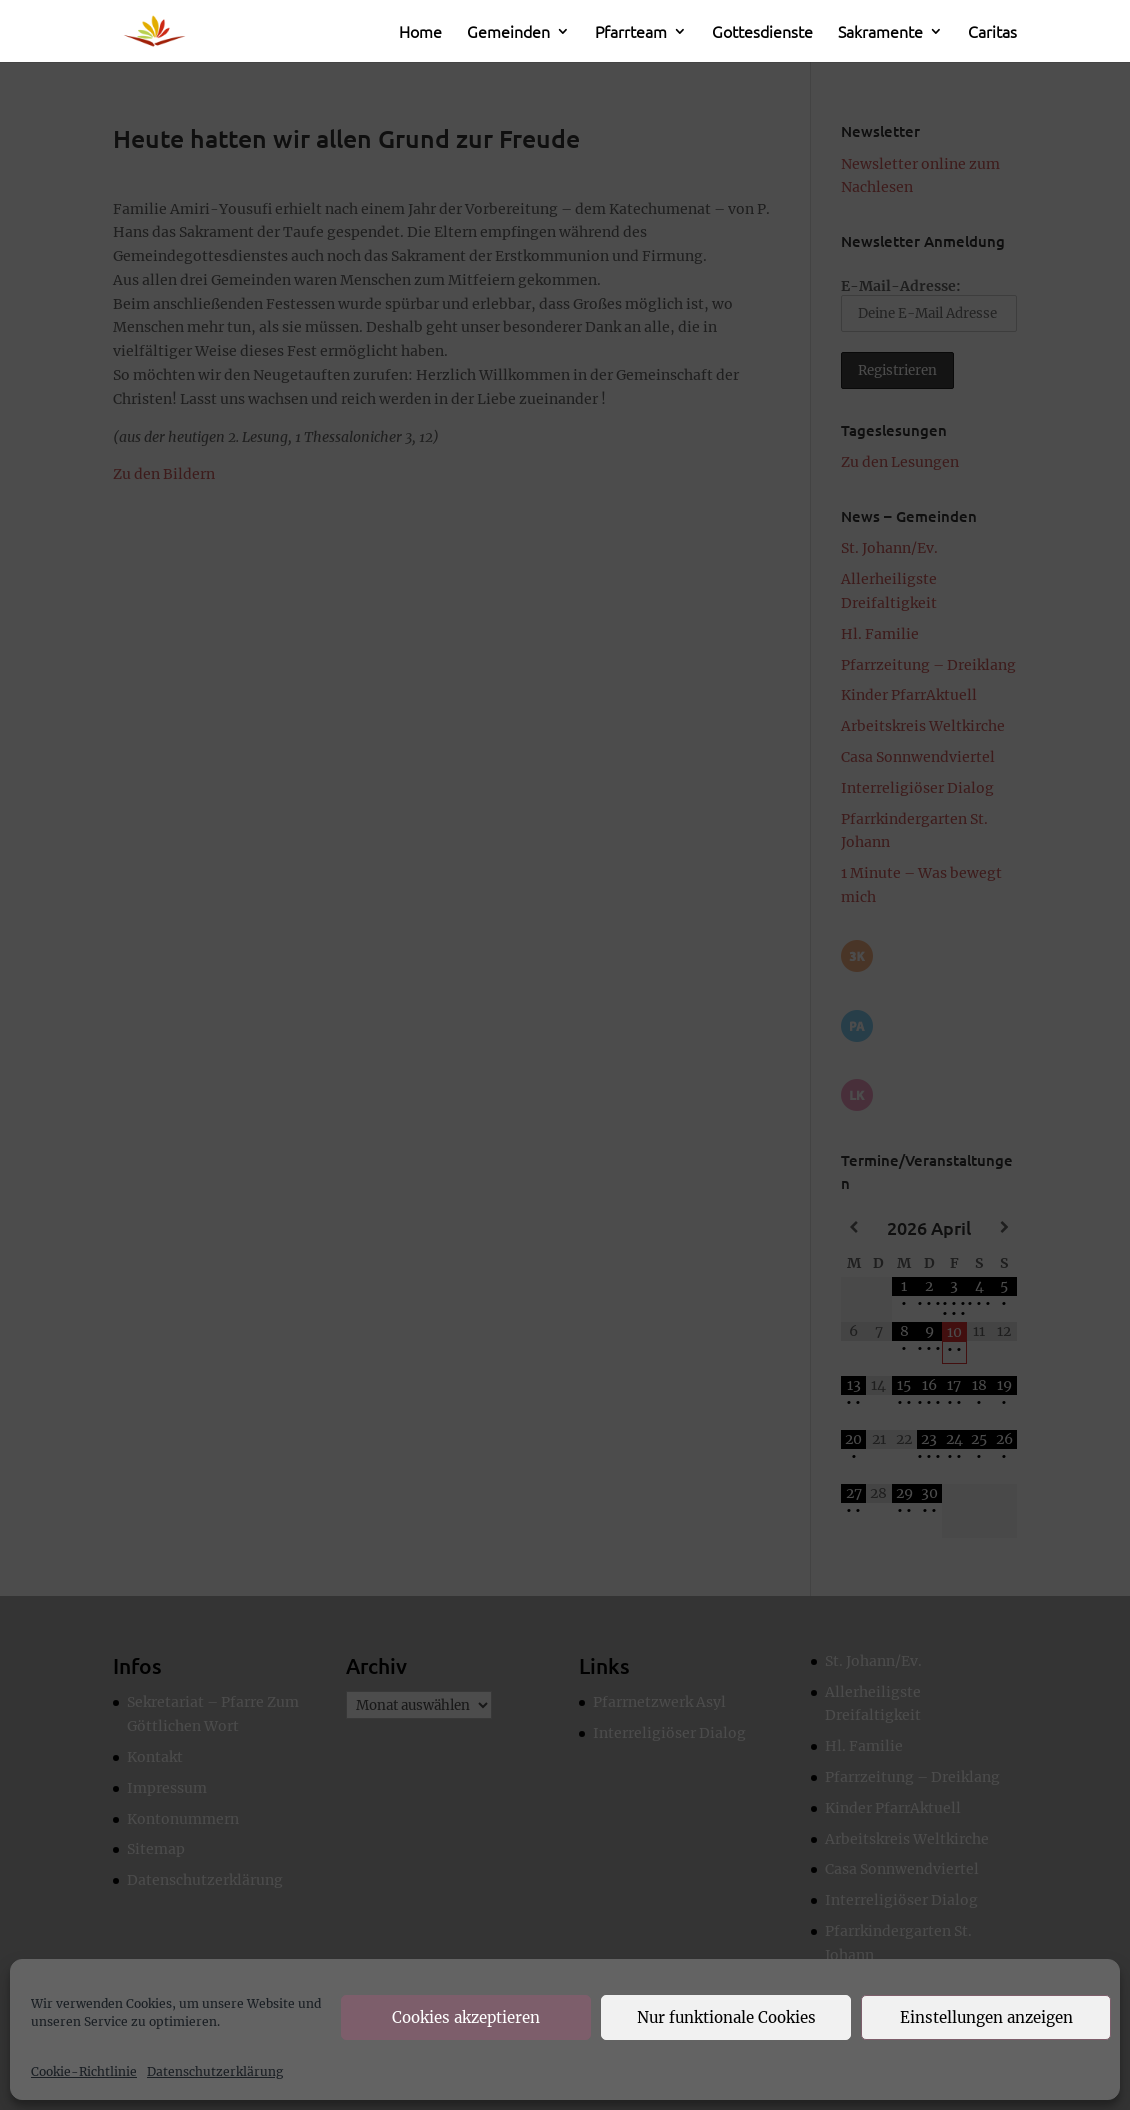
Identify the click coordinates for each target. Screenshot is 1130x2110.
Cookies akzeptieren (466, 2017)
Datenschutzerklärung (215, 2071)
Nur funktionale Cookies (726, 2017)
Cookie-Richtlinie (84, 2071)
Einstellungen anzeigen (986, 2017)
